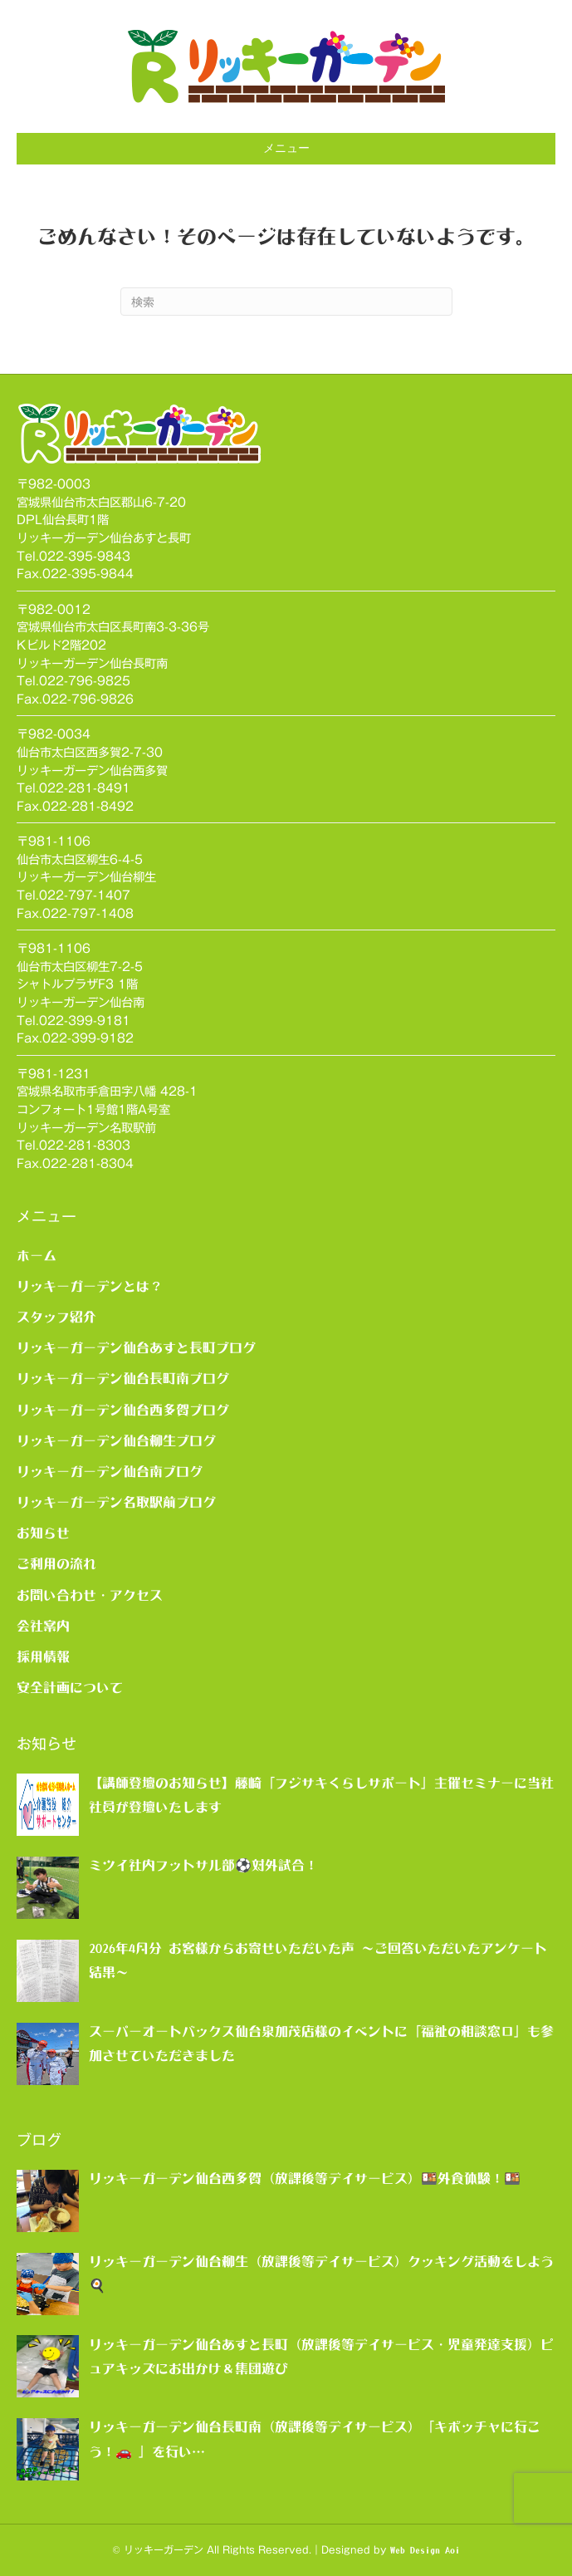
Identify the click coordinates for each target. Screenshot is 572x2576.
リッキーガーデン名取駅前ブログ (116, 1502)
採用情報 (43, 1656)
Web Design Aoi (425, 2550)
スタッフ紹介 (56, 1316)
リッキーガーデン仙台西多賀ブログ (123, 1409)
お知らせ (43, 1532)
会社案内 (43, 1625)
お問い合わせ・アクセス (90, 1595)
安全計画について (70, 1687)
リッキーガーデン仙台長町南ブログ (123, 1378)
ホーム (36, 1255)
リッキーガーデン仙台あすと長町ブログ (136, 1347)
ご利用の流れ (56, 1563)
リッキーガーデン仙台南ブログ (110, 1471)
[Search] (286, 301)
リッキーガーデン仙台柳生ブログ (116, 1440)
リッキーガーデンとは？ (90, 1286)
